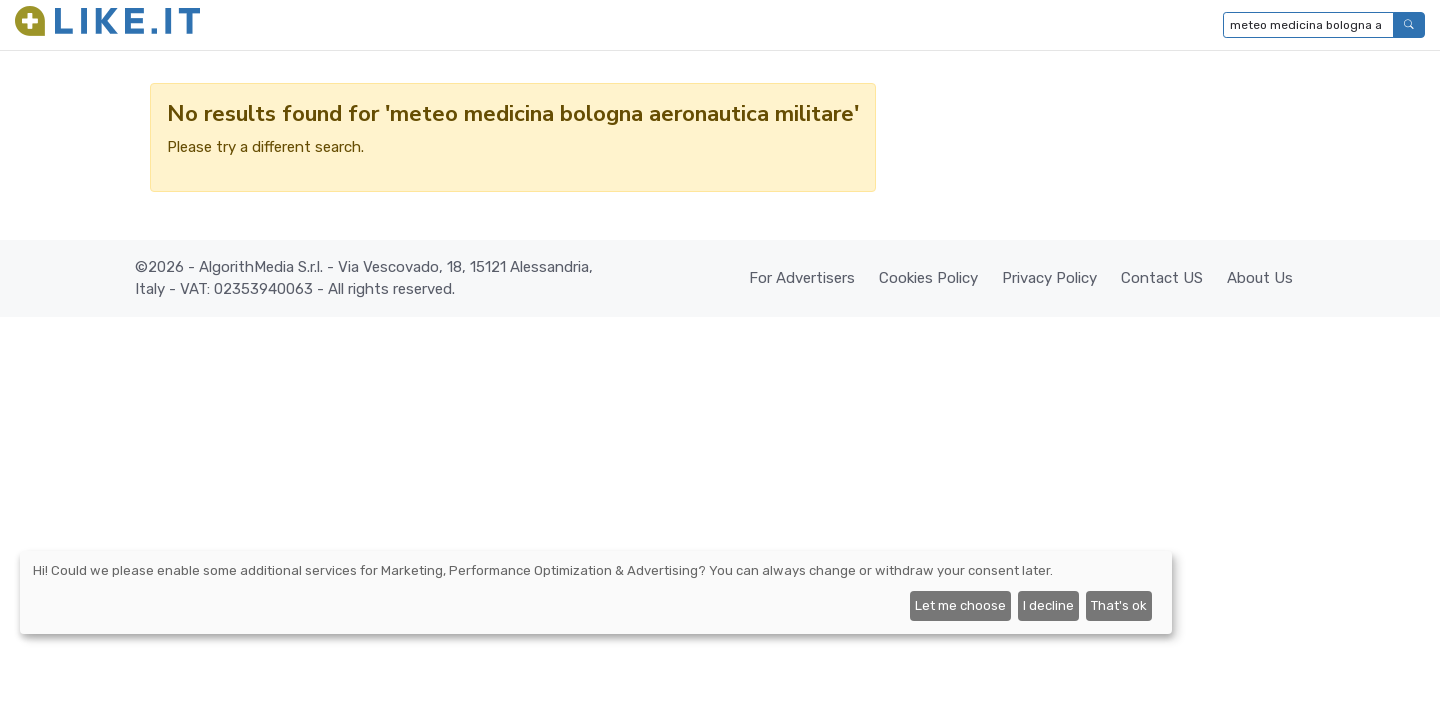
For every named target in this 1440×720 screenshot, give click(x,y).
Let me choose (960, 605)
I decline (1048, 605)
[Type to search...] (1308, 25)
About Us (1260, 278)
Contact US (1162, 278)
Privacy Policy (1049, 278)
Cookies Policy (928, 278)
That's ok (1119, 605)
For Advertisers (802, 278)
